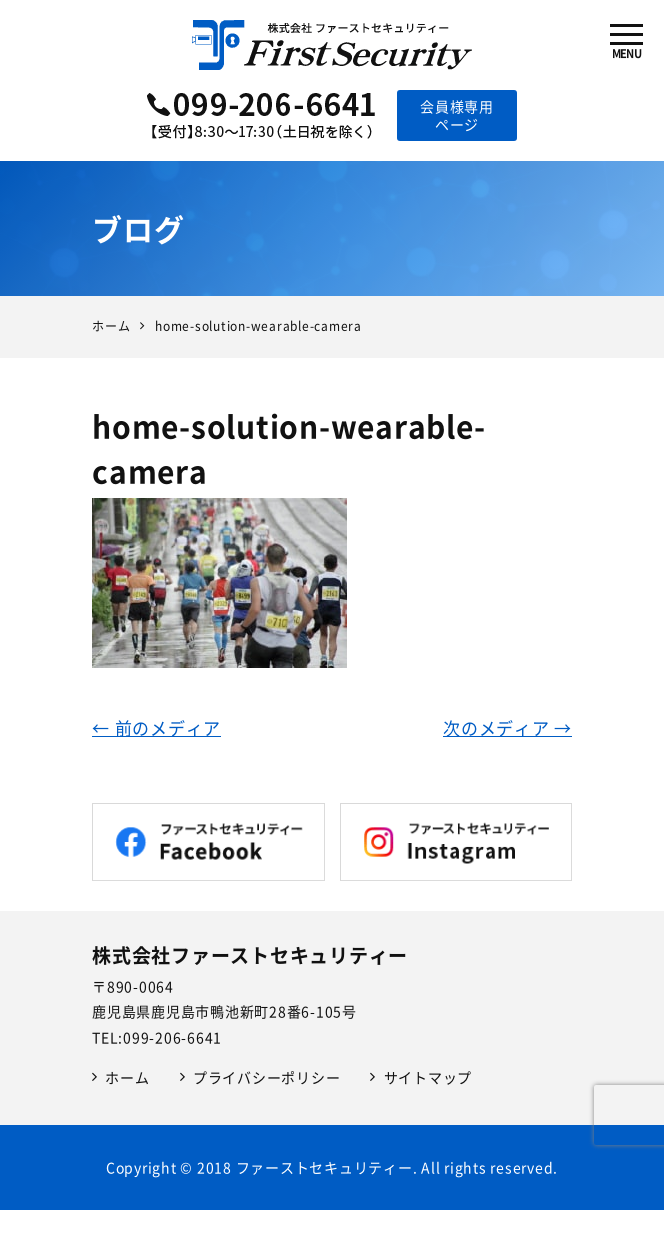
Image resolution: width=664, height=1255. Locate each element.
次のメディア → (507, 727)
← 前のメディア (156, 727)
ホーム (127, 1077)
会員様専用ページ (457, 115)
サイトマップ (428, 1077)
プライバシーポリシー (267, 1077)
